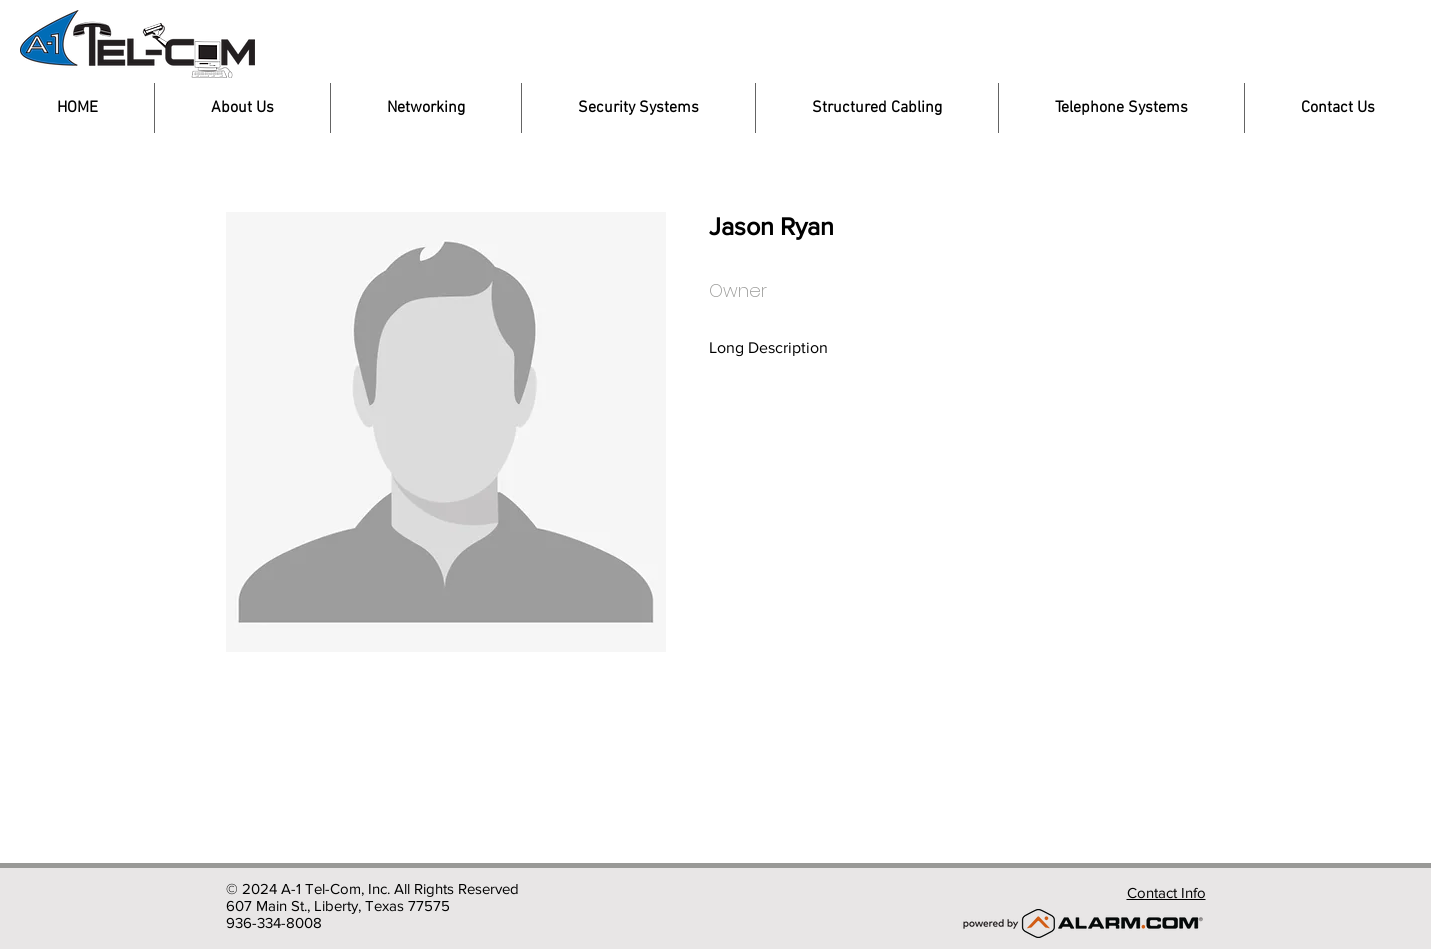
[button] (426, 108)
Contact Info (1166, 892)
